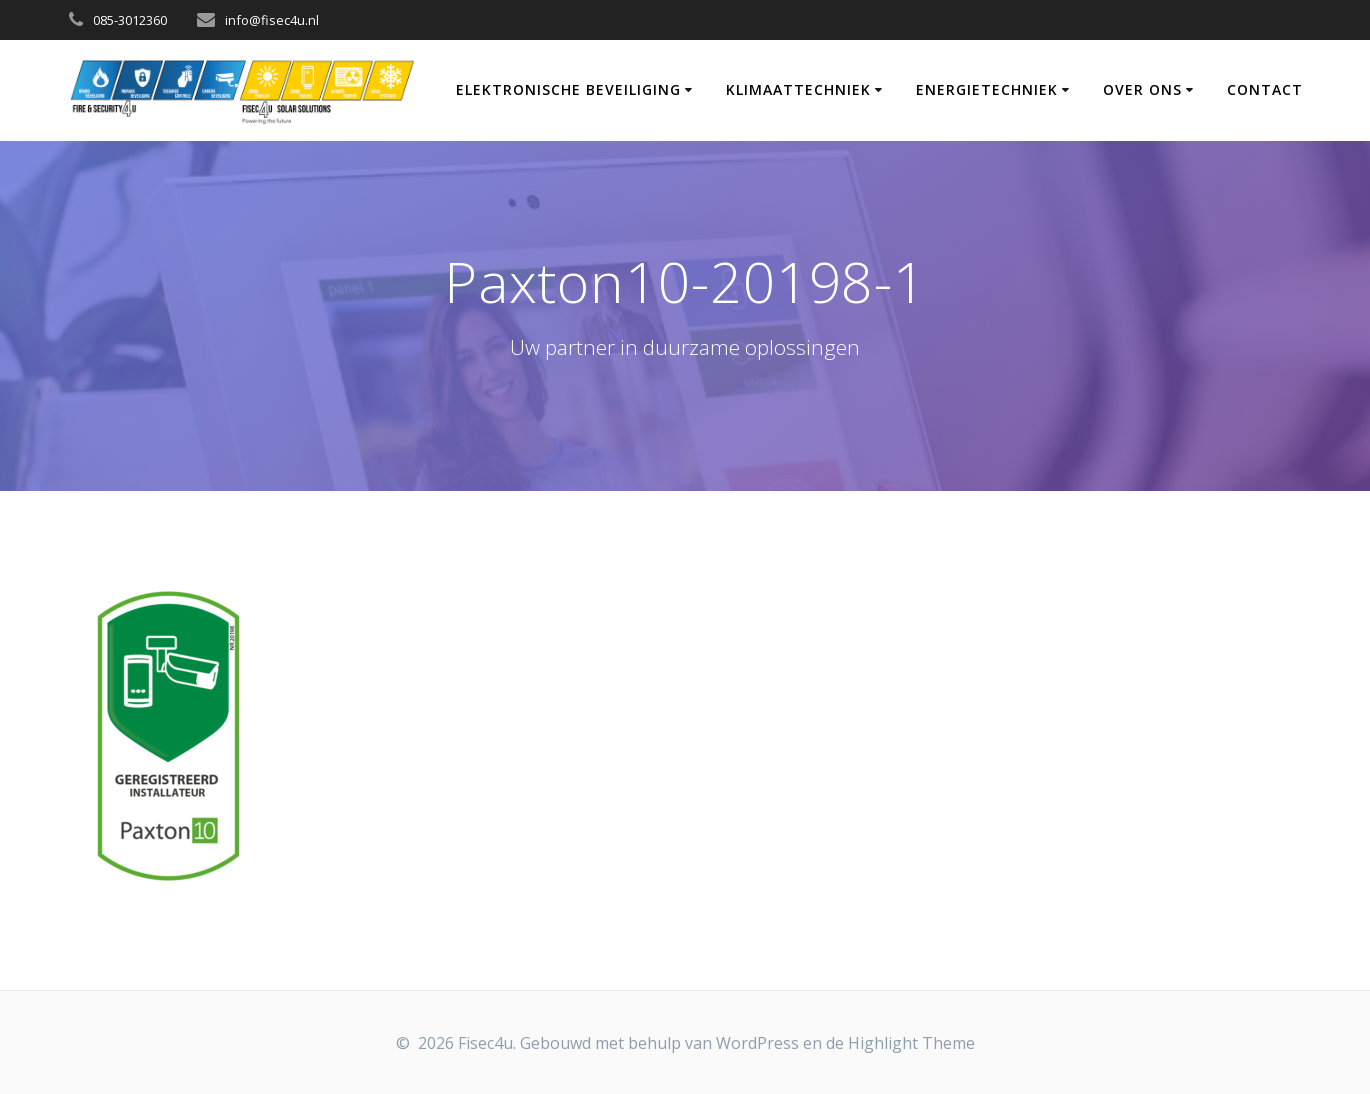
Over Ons (1142, 89)
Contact (1265, 89)
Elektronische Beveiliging (568, 89)
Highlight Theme (911, 1043)
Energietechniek (987, 89)
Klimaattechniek (798, 89)
